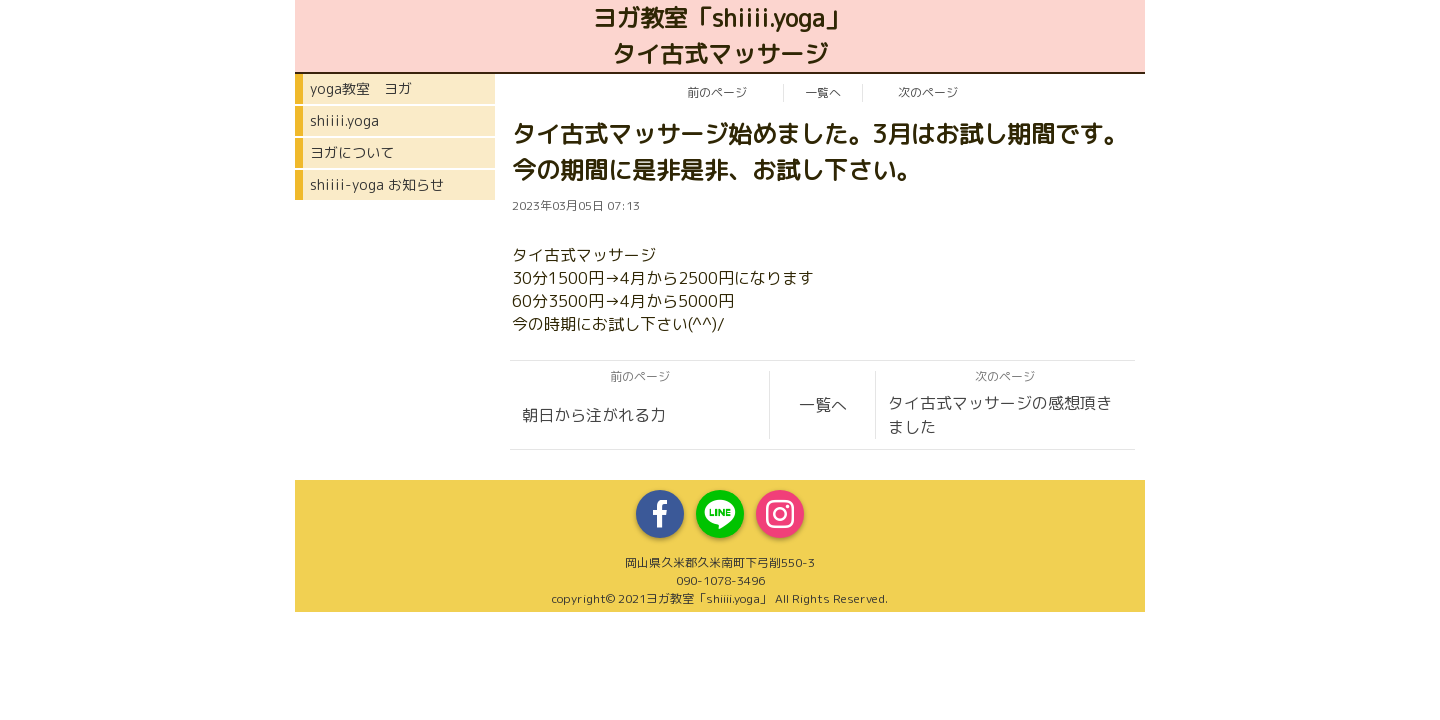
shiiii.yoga (344, 120)
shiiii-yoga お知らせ (377, 184)
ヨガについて (352, 152)
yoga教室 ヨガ (361, 88)
